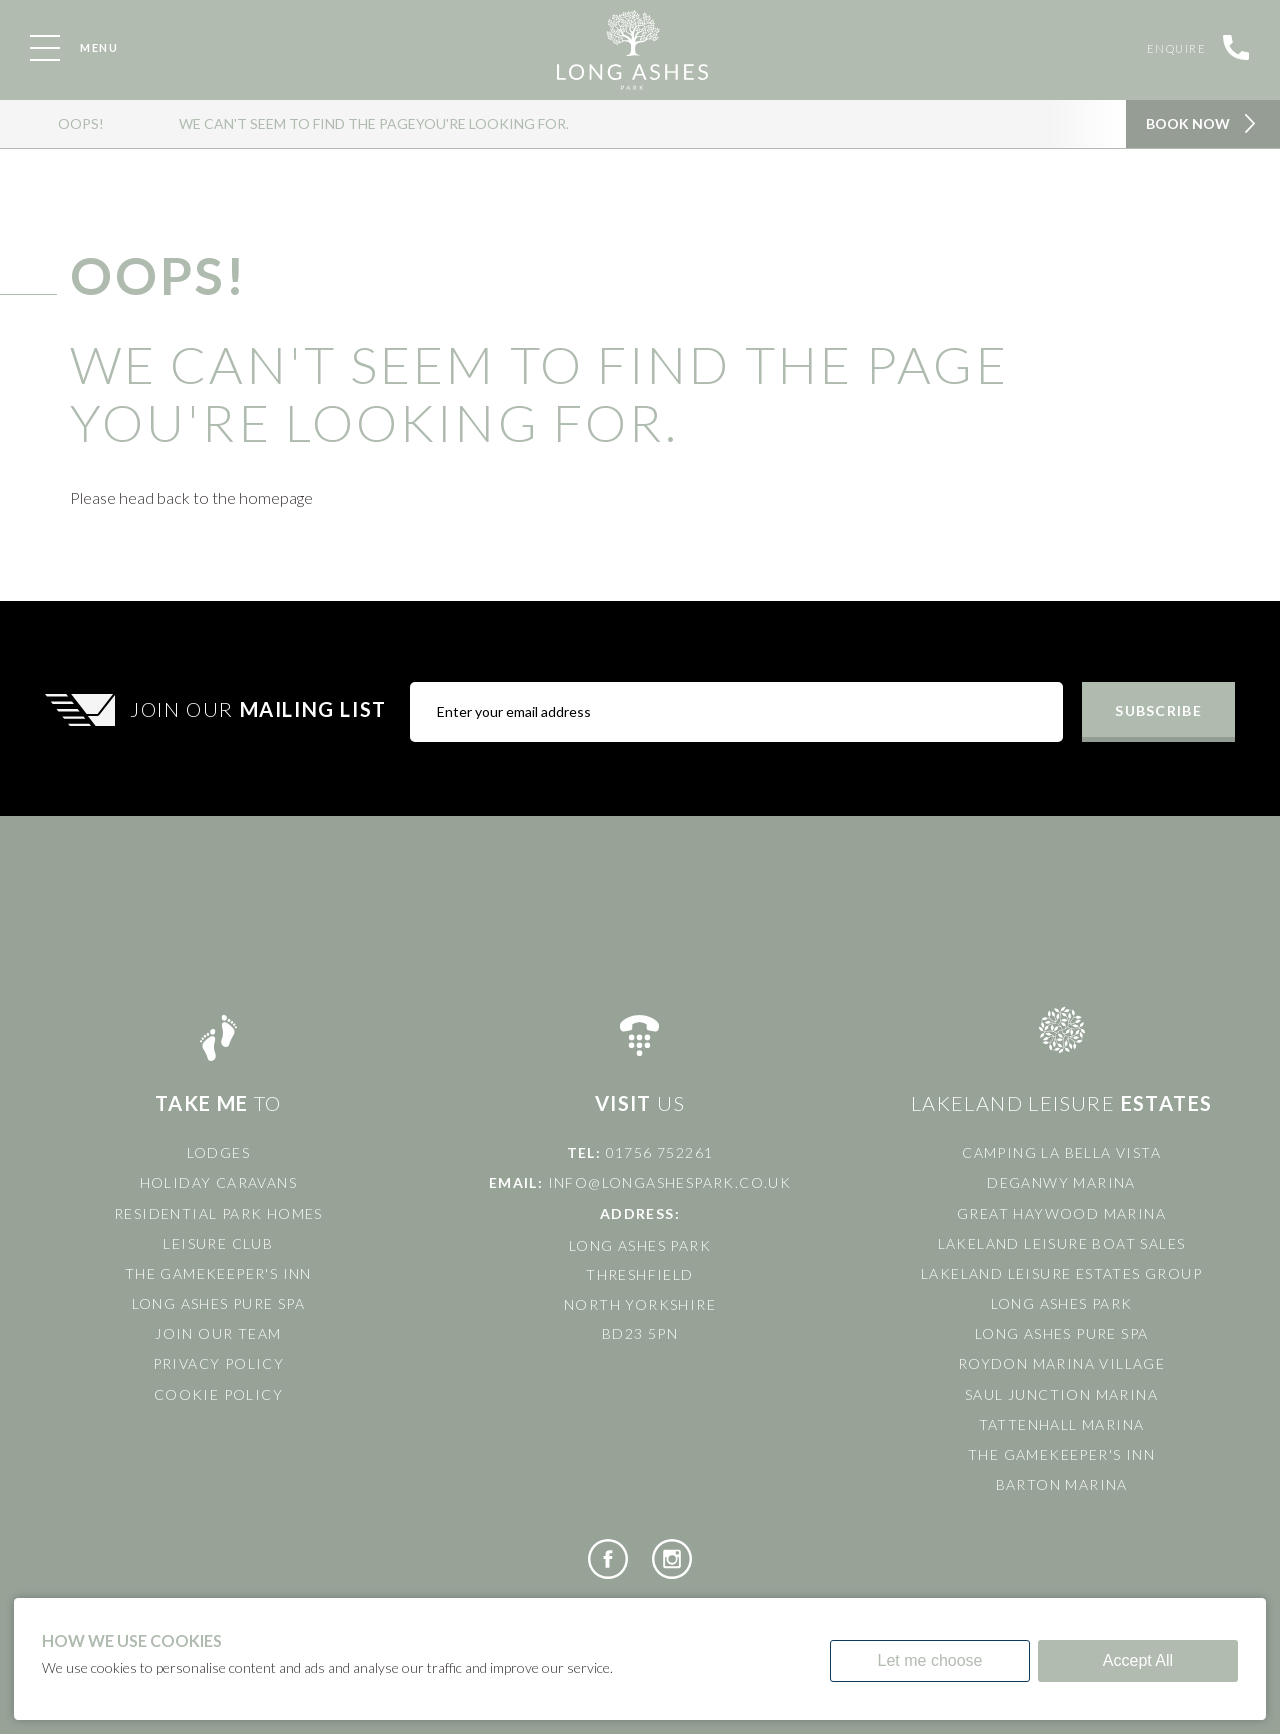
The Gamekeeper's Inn (218, 1273)
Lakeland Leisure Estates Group (1061, 1273)
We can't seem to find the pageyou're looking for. (374, 123)
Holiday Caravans (218, 1182)
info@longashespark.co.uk (670, 1182)
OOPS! (81, 123)
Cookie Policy (218, 1394)
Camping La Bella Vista (1061, 1152)
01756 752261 (660, 1152)
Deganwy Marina (1061, 1182)
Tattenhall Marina (1062, 1424)
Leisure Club (218, 1243)
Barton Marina (1062, 1484)
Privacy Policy (219, 1363)
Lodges (218, 1152)
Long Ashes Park (1062, 1303)
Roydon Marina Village (1061, 1363)
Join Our (261, 709)
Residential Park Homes (218, 1213)
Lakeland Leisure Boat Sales (1062, 1243)
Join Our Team (218, 1333)
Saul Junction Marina (1061, 1394)
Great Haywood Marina (1061, 1213)
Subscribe (1158, 710)
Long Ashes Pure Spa (219, 1303)
